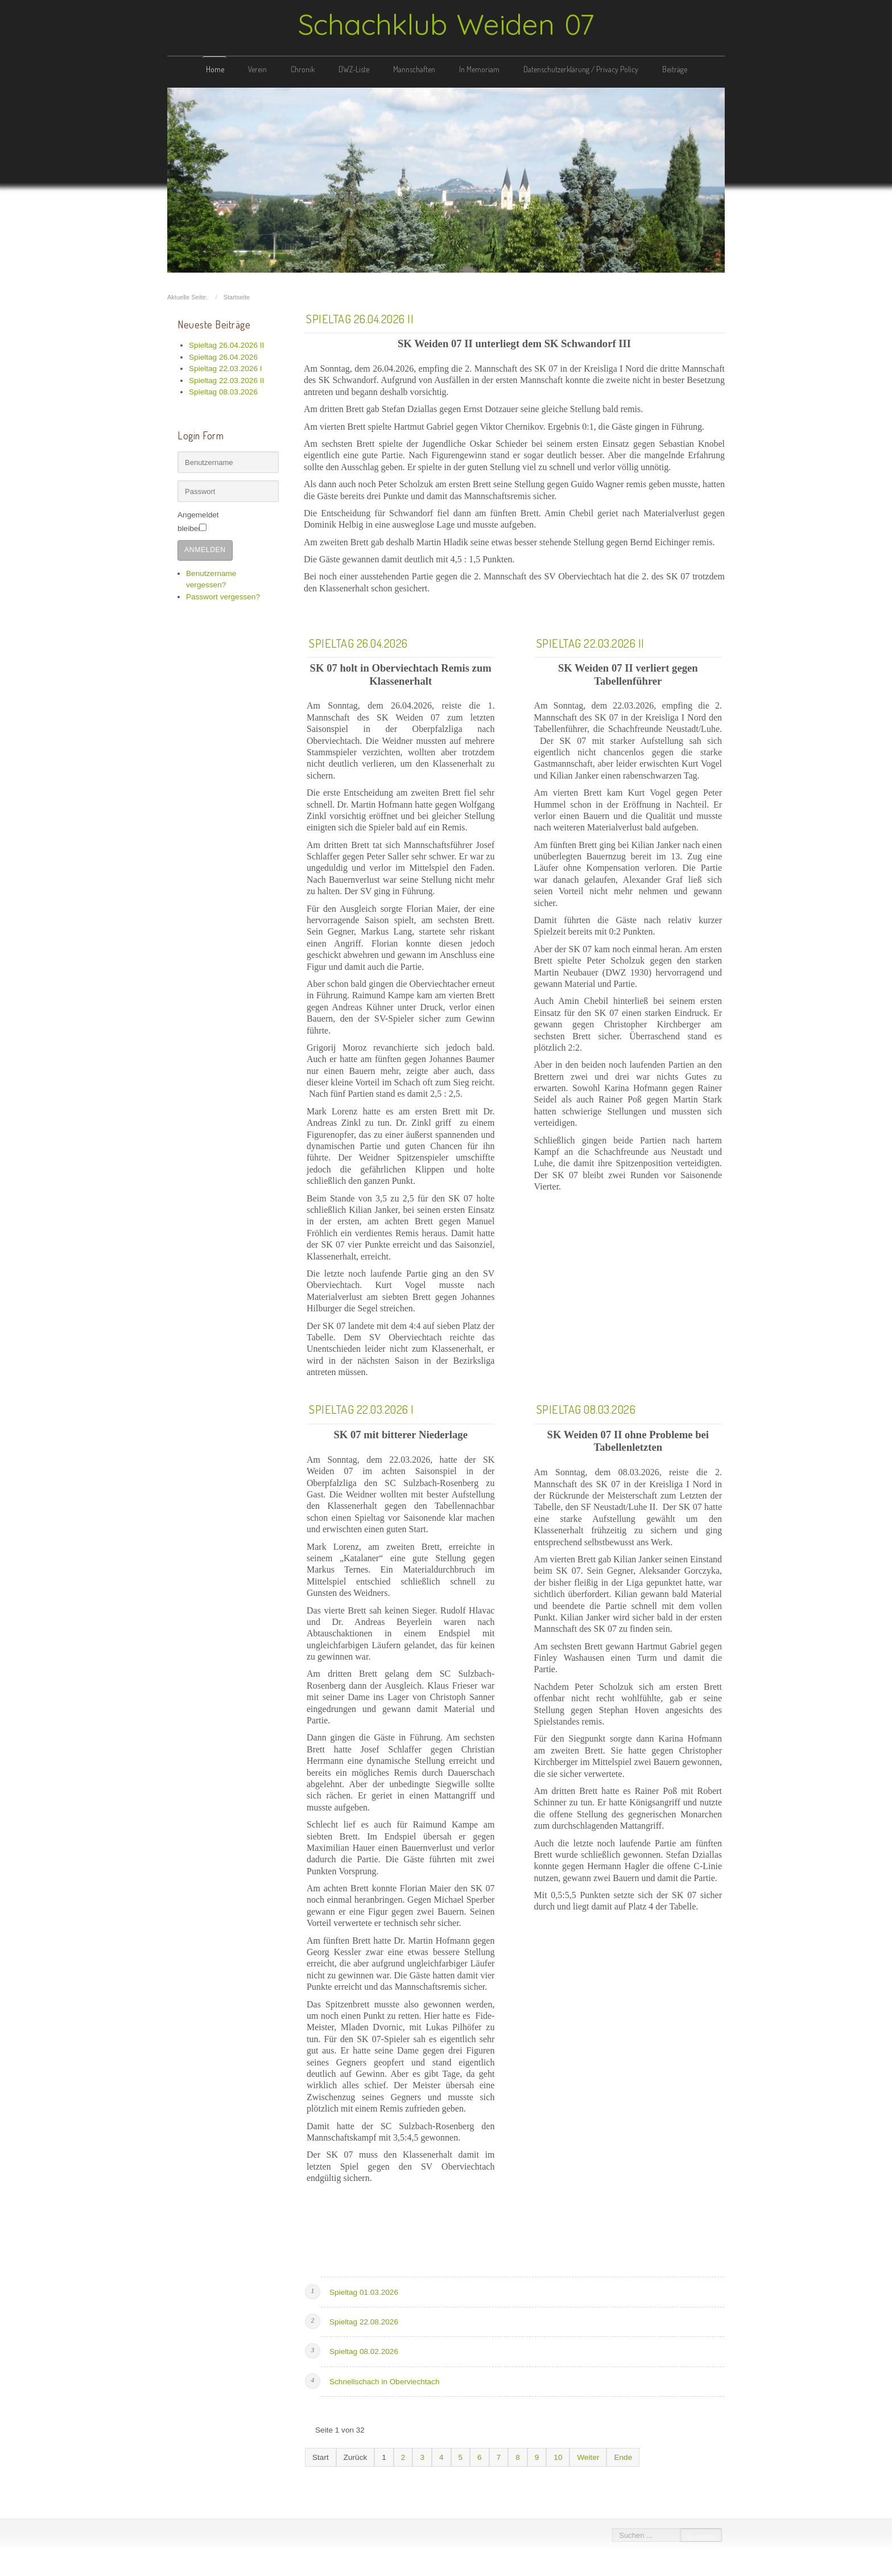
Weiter (588, 2453)
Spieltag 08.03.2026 (586, 1405)
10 (558, 2453)
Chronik (303, 69)
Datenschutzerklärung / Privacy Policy (580, 69)
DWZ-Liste (353, 69)
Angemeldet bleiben (211, 513)
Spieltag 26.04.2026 (358, 639)
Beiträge (674, 69)
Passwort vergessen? (223, 581)
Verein (257, 69)
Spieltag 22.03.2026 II (590, 639)
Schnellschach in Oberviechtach (384, 2377)
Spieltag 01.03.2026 (363, 2288)
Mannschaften (414, 69)
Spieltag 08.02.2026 (363, 2348)
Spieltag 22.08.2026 (363, 2318)
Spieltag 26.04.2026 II (360, 314)
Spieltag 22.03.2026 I (361, 1405)
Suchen (697, 2537)
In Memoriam (479, 69)
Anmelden (205, 534)
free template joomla (446, 2566)
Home (215, 69)
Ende (623, 2453)
